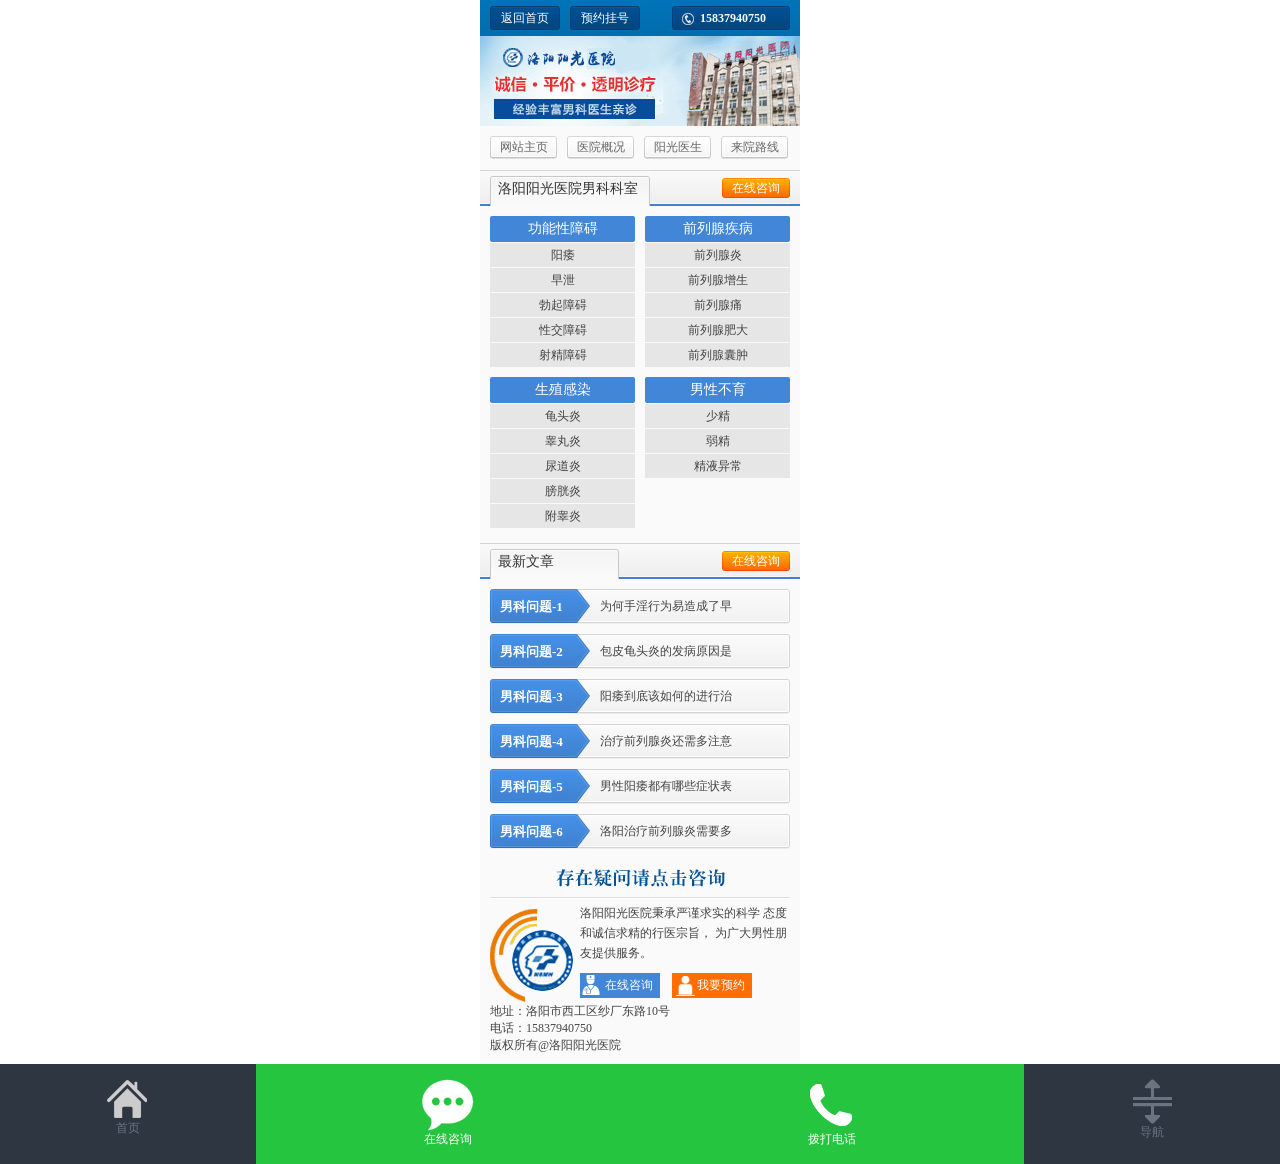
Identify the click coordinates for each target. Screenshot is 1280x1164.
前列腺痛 (718, 305)
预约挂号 (605, 18)
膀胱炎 (563, 491)
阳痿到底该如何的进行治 (611, 696)
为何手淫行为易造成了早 (611, 606)
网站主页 (524, 147)
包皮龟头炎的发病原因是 (611, 651)
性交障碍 (563, 330)
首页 (128, 1107)
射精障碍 (563, 355)
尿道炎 (563, 466)
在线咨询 (756, 188)
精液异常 (718, 466)
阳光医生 (678, 147)
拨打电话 (832, 1112)
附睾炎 (563, 516)
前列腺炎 (718, 255)
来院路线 (755, 147)
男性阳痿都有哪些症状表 (611, 786)
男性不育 (718, 389)
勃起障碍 (563, 305)
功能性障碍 (563, 228)
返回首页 (525, 18)
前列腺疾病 (718, 228)
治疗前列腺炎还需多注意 (611, 741)
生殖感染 (563, 389)
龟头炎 (563, 416)
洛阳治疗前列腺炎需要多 (611, 831)
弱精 (718, 441)
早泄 (563, 280)
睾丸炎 (563, 441)
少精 (718, 416)
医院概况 (601, 147)
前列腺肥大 (718, 330)
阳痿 (563, 255)
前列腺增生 (718, 280)
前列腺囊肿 (718, 355)
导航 (1152, 1109)
